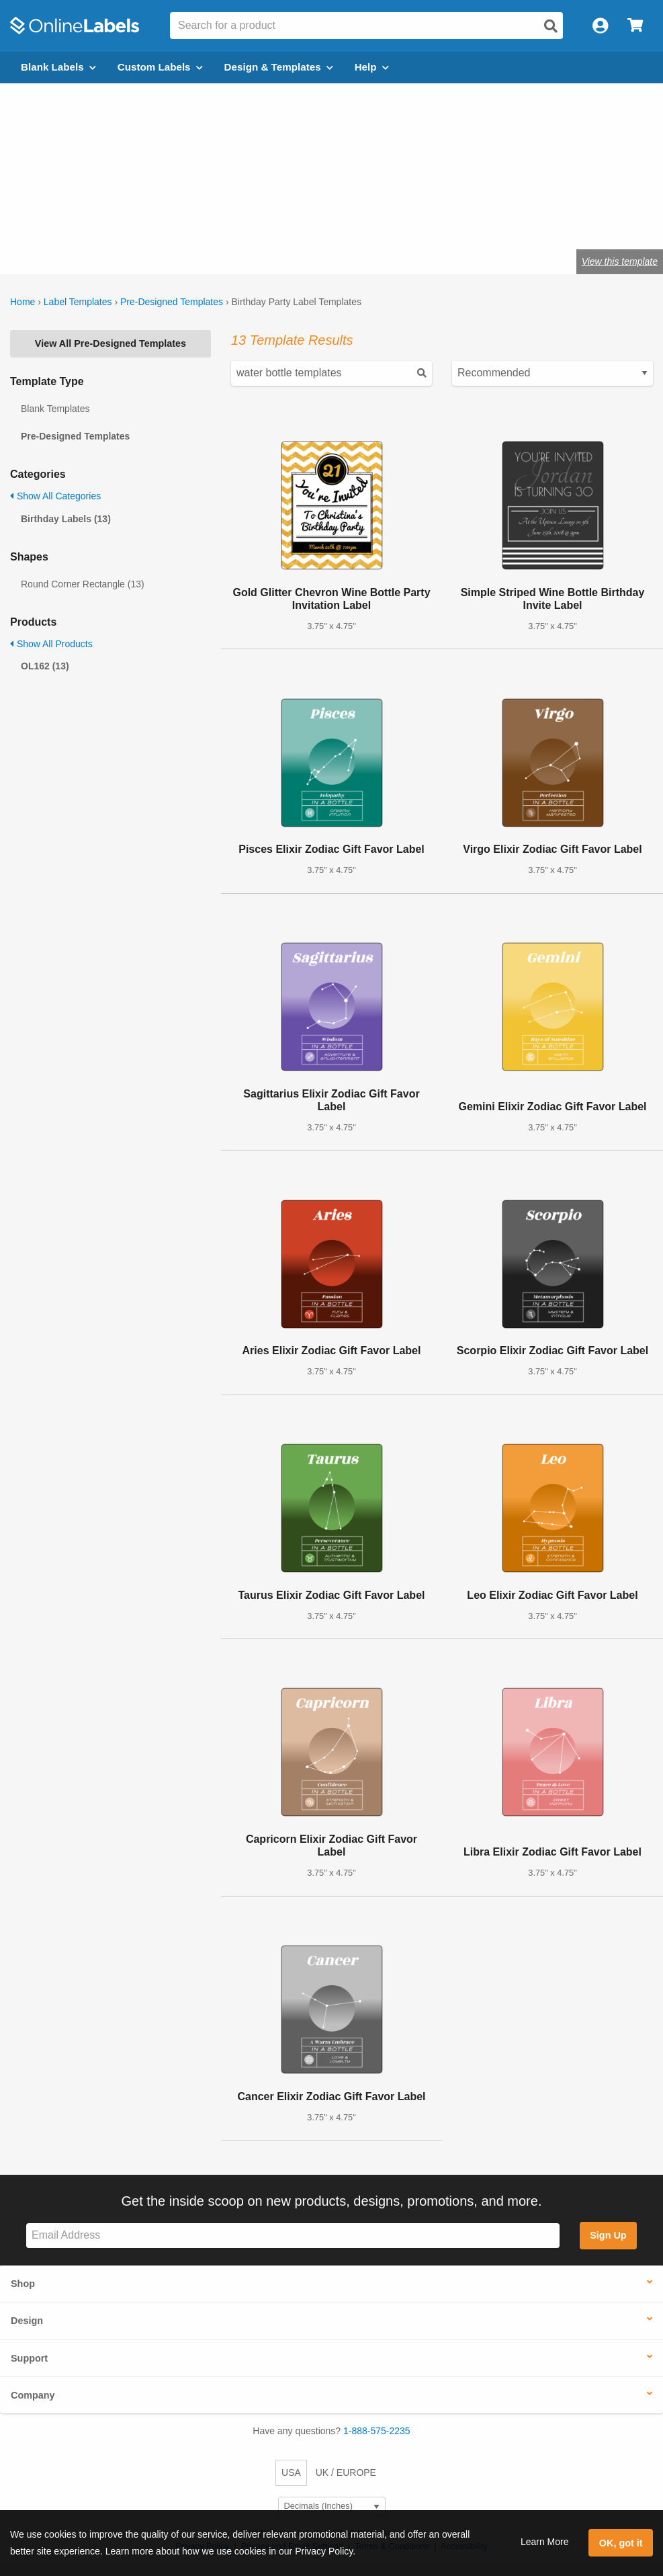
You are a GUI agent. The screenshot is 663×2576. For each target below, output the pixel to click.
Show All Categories (55, 496)
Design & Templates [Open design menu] (278, 67)
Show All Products (51, 643)
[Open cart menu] (635, 26)
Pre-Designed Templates (171, 301)
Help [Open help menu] (372, 67)
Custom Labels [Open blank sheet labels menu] (160, 67)
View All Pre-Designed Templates (110, 343)
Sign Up (608, 2235)
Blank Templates (55, 408)
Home (22, 301)
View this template (620, 261)
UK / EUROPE (346, 2472)
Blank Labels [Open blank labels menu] (58, 67)
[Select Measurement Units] (332, 2506)
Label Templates (78, 301)
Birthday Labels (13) (66, 518)
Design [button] (27, 2320)
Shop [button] (23, 2283)
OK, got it (621, 2543)
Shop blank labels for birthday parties (160, 217)
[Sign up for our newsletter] (293, 2235)
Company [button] (33, 2395)
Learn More (545, 2541)
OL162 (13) (45, 666)
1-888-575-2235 (376, 2430)
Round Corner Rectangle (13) (82, 584)
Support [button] (29, 2358)
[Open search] (551, 26)
